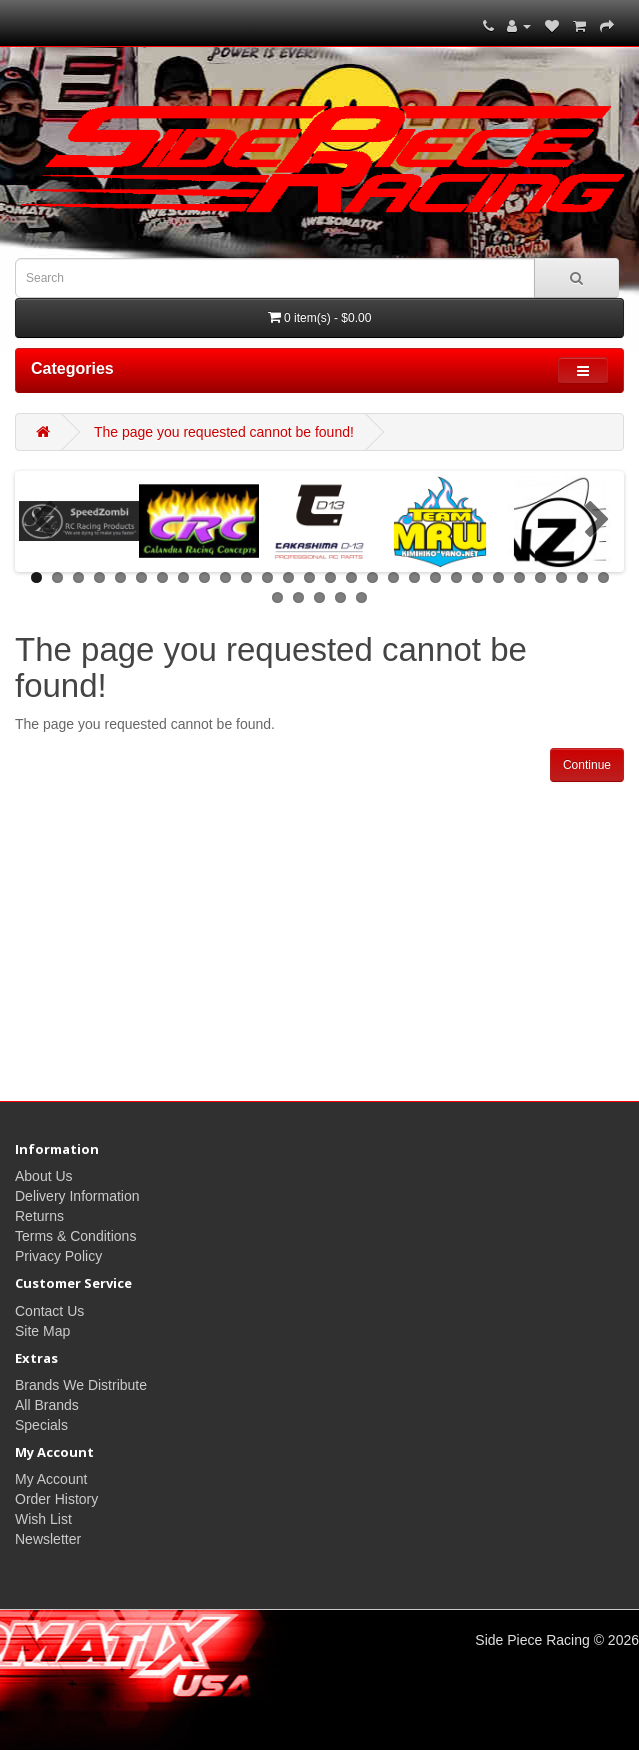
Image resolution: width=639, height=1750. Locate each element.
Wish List (43, 1519)
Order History (56, 1499)
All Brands (47, 1405)
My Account (51, 1479)
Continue (587, 765)
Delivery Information (77, 1196)
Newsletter (48, 1539)
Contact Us (49, 1311)
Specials (41, 1425)
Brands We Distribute (81, 1385)
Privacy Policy (58, 1256)
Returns (39, 1216)
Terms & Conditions (75, 1236)
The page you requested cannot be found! (224, 432)
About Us (44, 1176)
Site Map (42, 1331)
